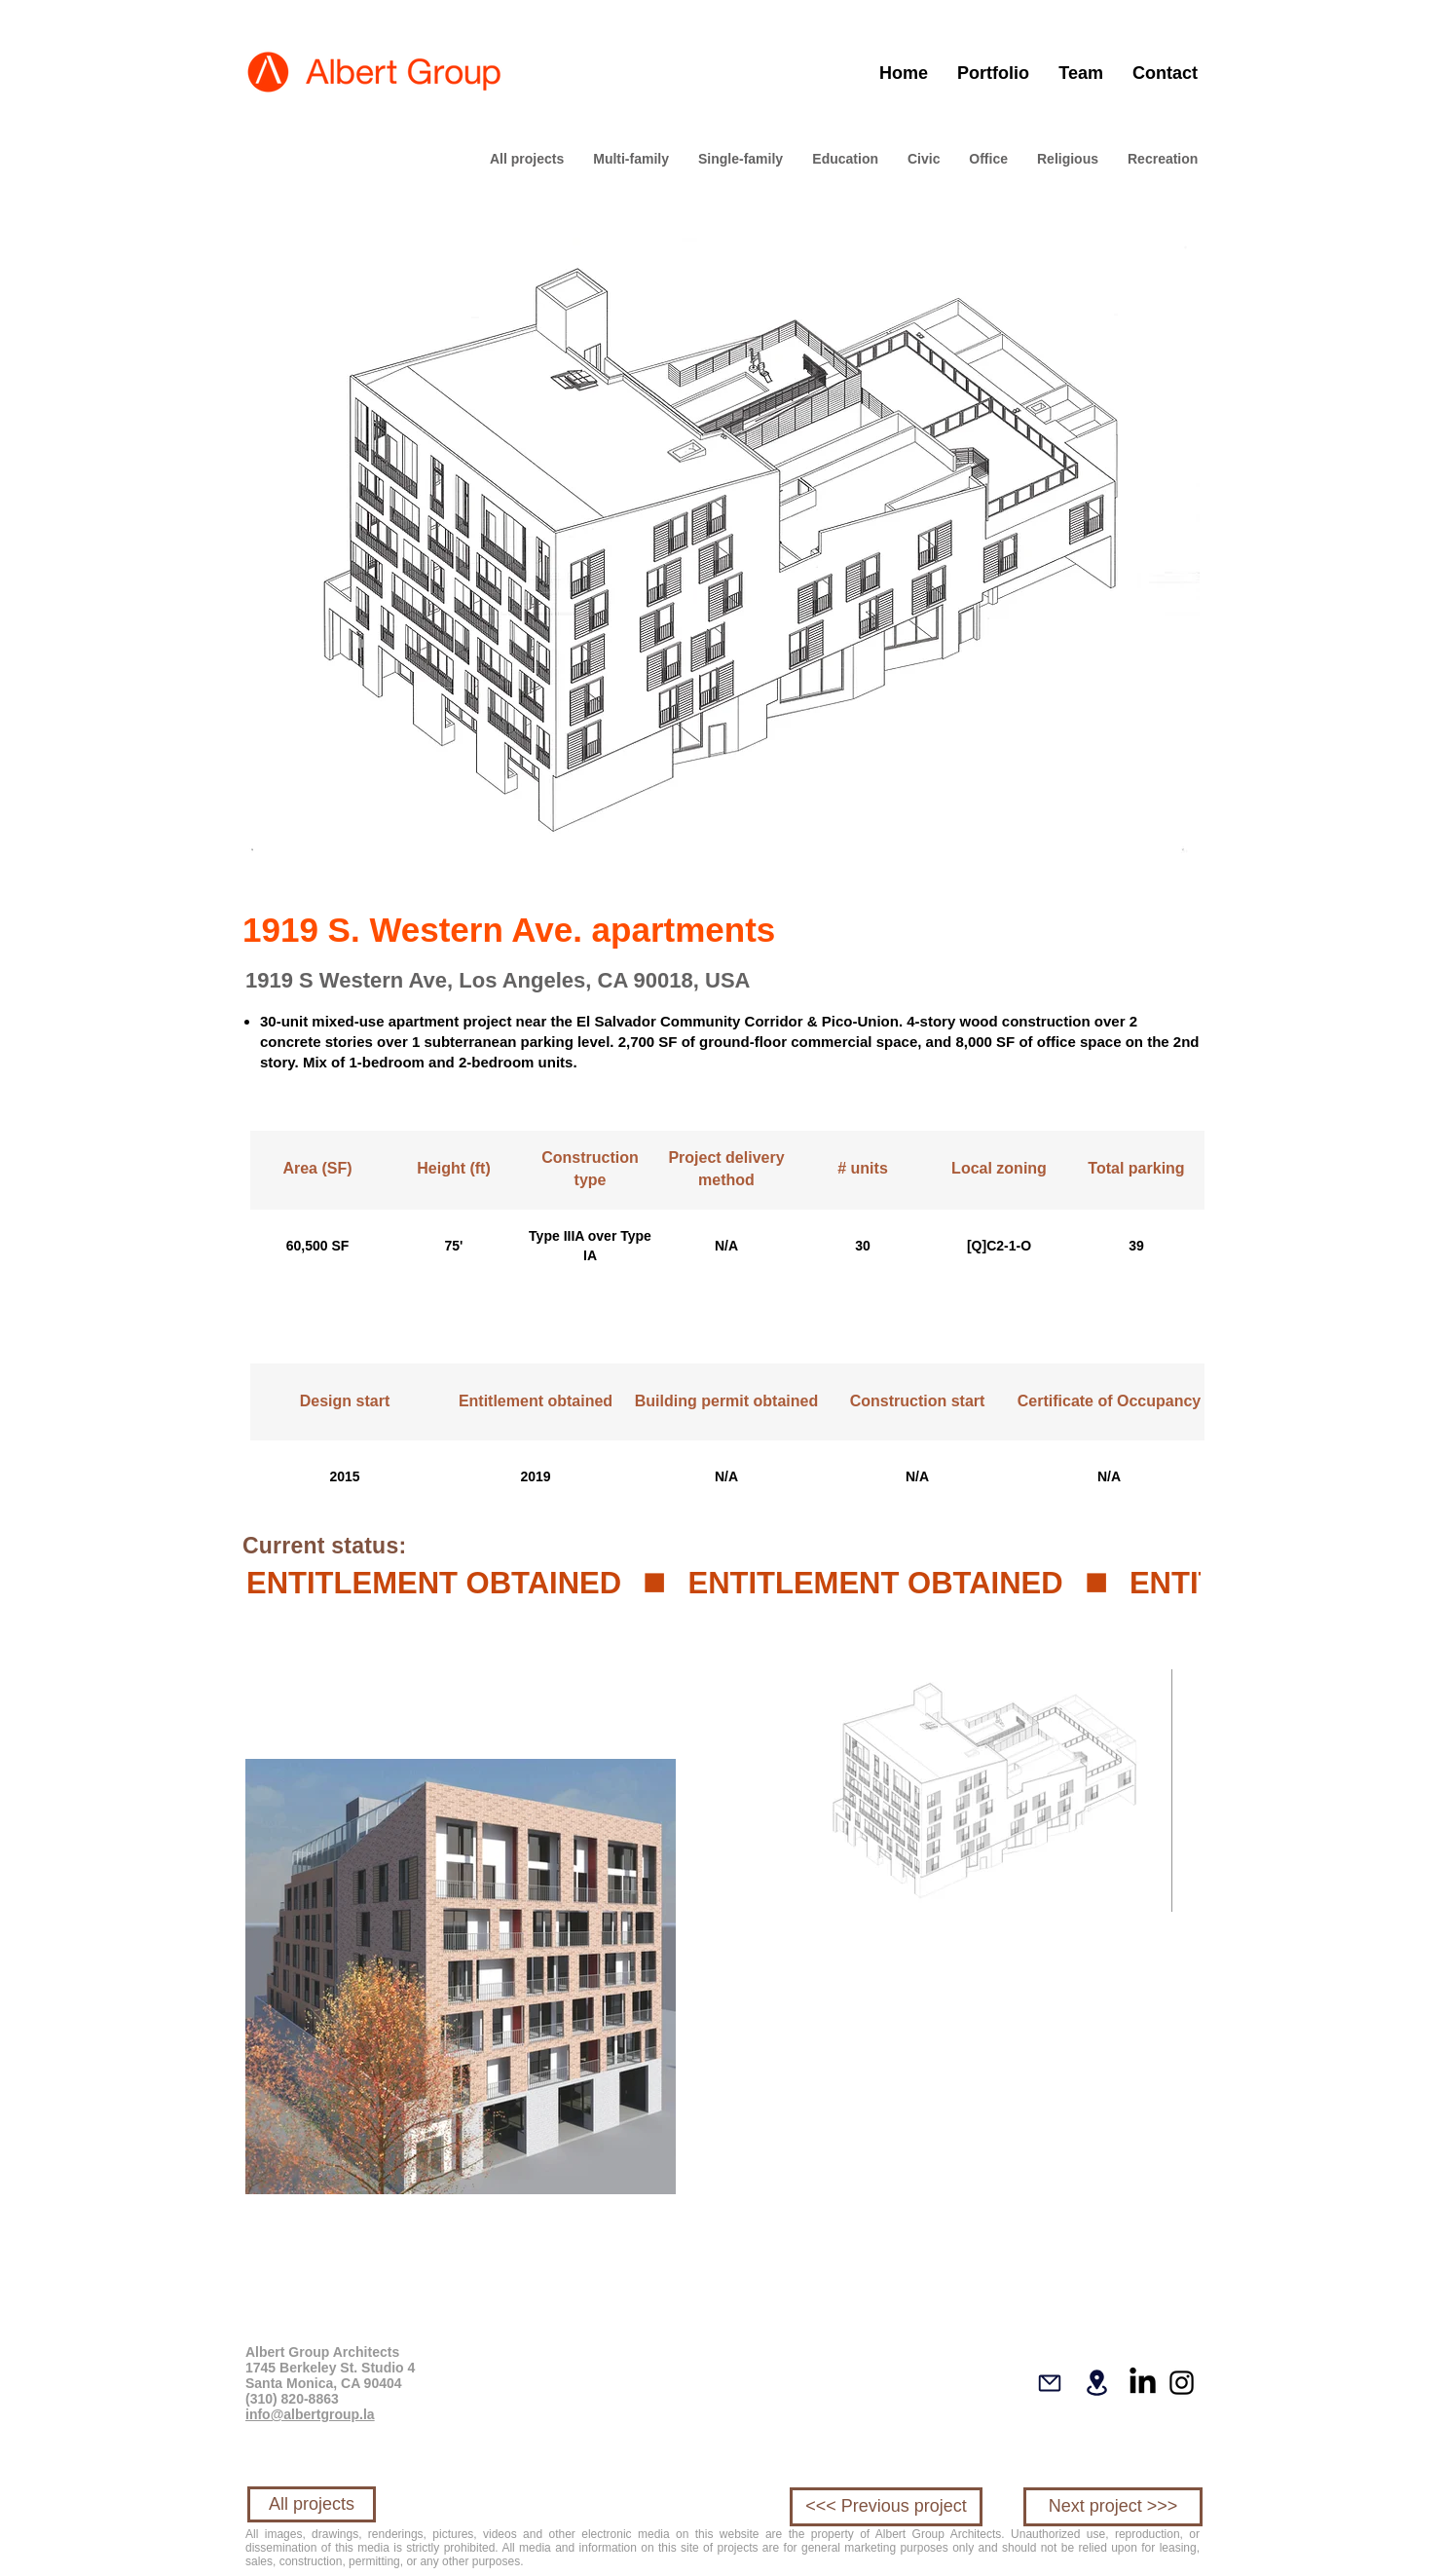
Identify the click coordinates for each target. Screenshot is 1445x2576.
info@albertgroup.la (310, 2414)
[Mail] (1049, 2383)
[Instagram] (1182, 2383)
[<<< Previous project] (886, 2506)
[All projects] (311, 2504)
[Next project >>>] (1113, 2506)
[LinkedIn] (1143, 2383)
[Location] (1096, 2383)
